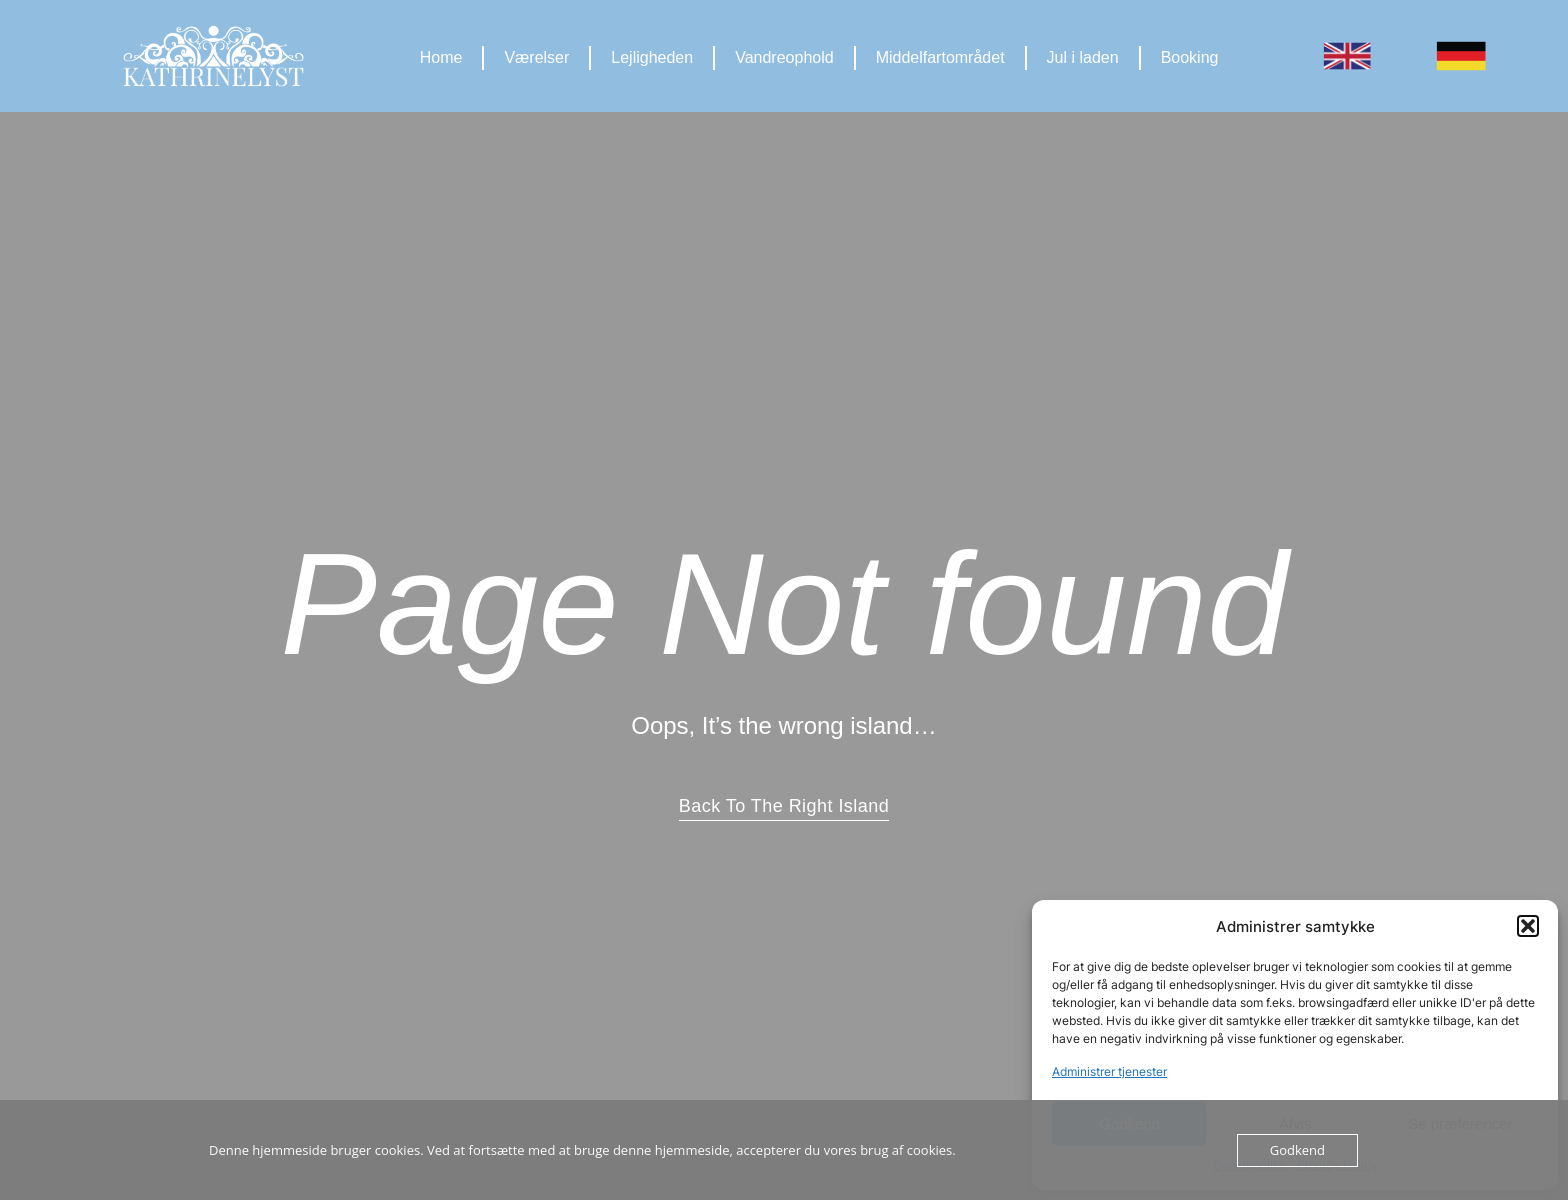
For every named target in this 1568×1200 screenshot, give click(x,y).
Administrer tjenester (1109, 1071)
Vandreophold (784, 57)
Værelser (536, 57)
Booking (1190, 57)
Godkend (1297, 1150)
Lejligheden (652, 57)
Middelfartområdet (940, 57)
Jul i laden (1083, 57)
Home (441, 57)
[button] (1528, 926)
